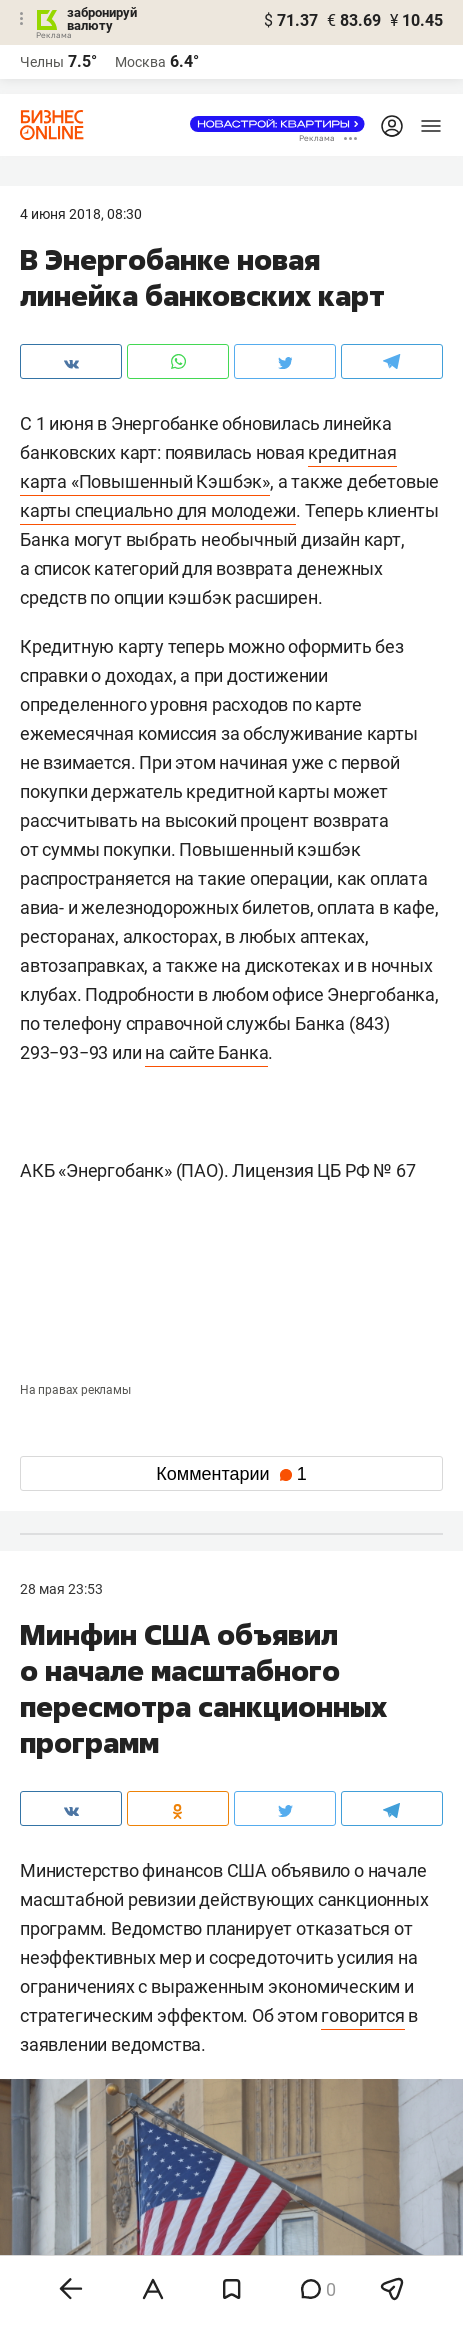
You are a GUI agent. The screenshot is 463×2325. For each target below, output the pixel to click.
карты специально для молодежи (158, 510)
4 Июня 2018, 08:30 (81, 214)
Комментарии (231, 1474)
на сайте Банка (206, 1052)
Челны (42, 62)
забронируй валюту (102, 19)
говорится (362, 2015)
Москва (140, 62)
